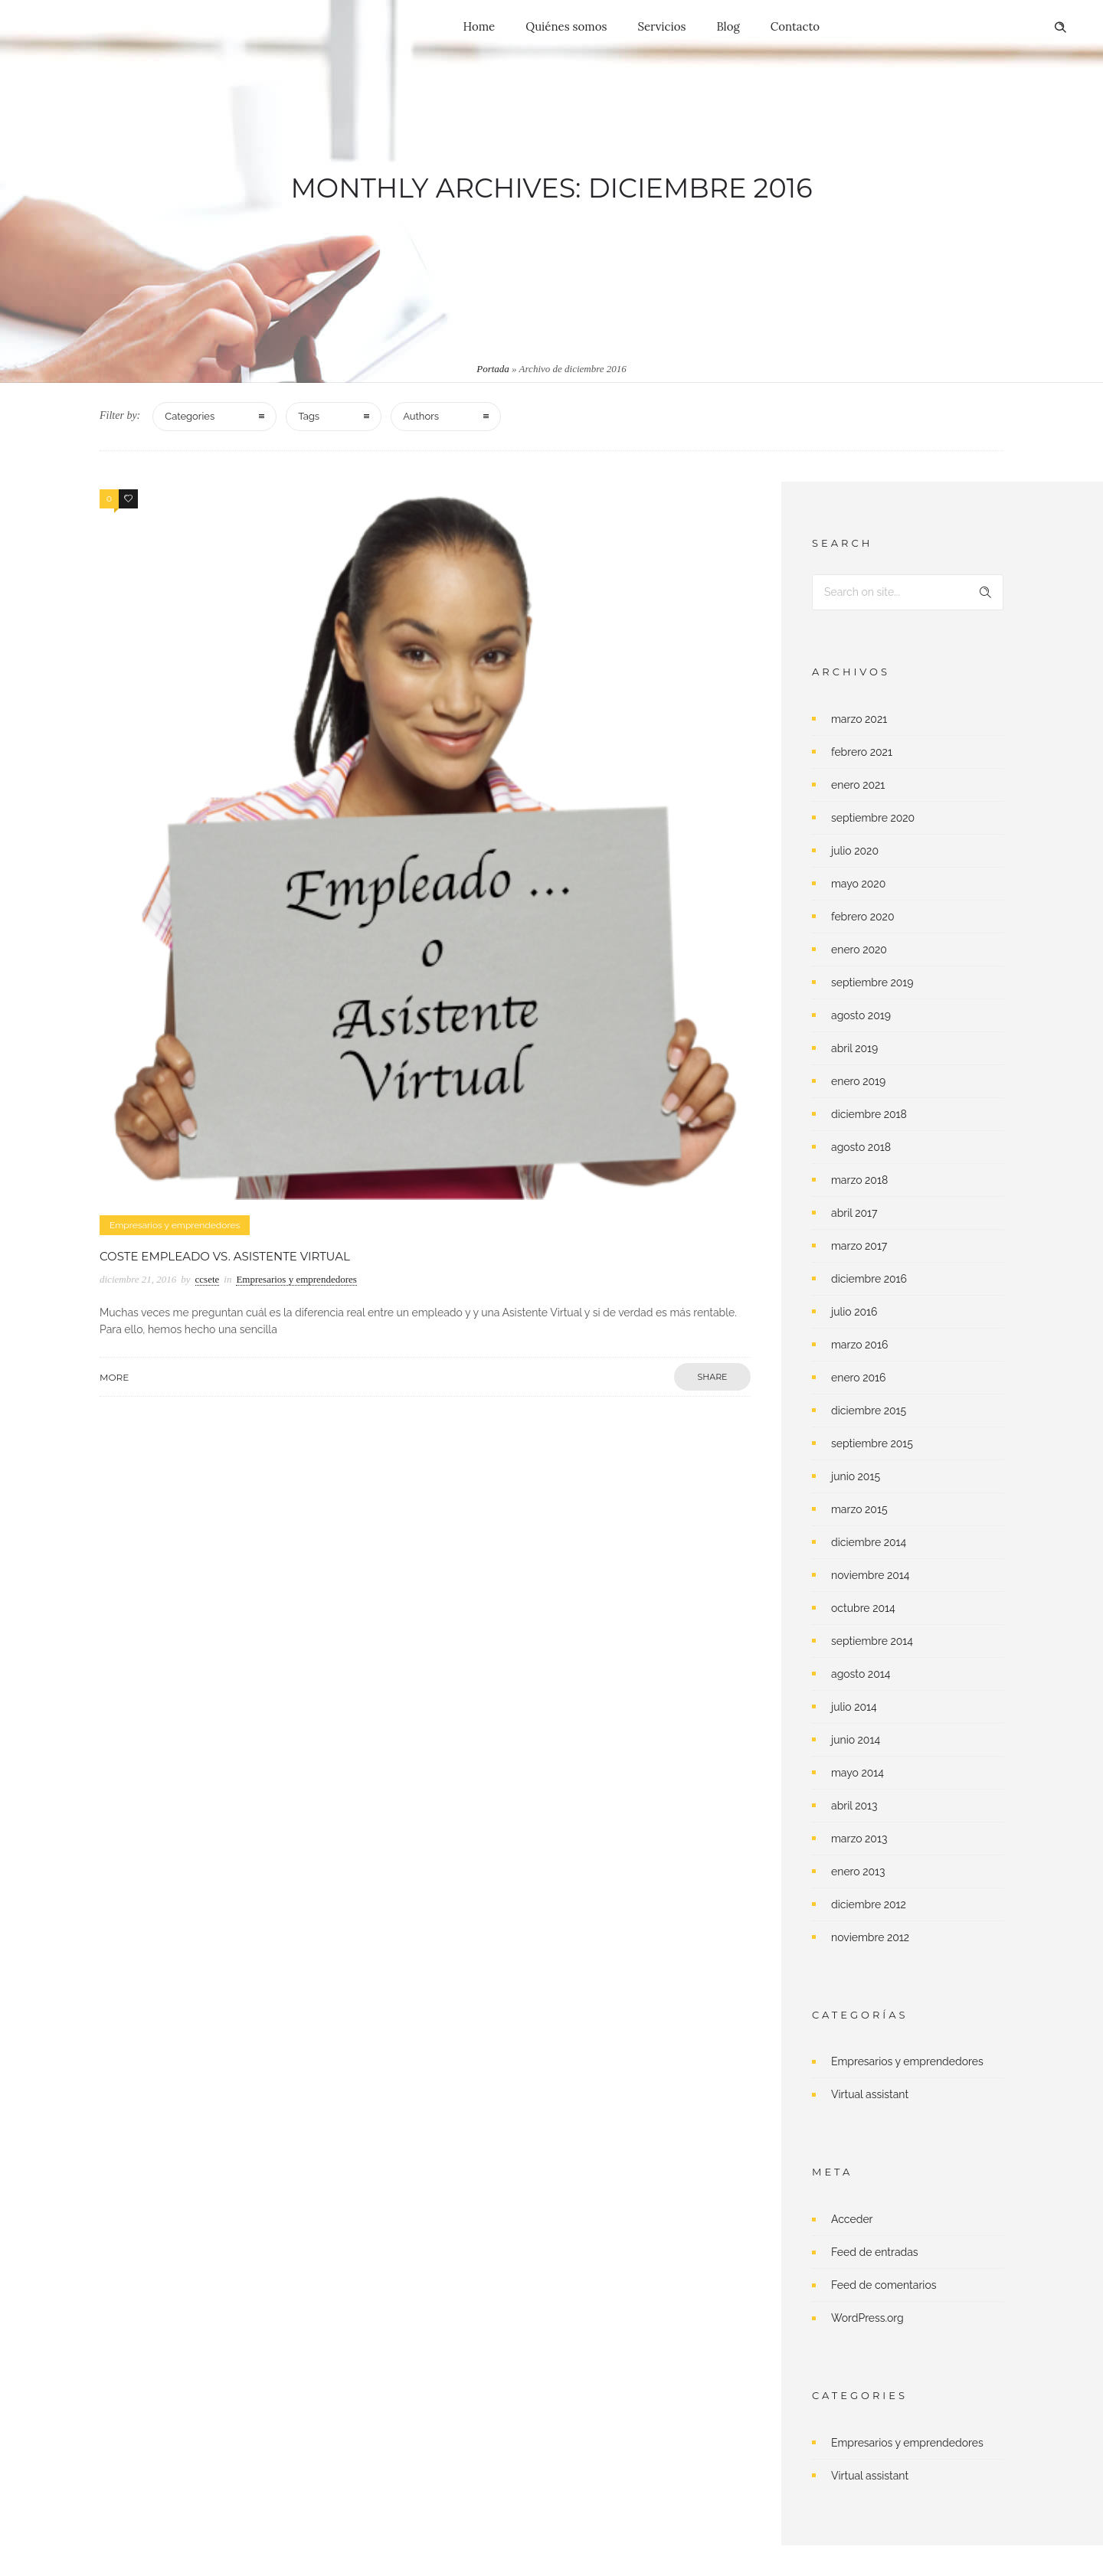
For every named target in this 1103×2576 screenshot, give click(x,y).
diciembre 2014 (868, 1542)
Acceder (852, 2219)
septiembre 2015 (872, 1443)
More (114, 1377)
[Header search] (1060, 27)
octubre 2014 (863, 1608)
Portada (492, 368)
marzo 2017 (859, 1246)
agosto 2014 (860, 1674)
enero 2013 (858, 1871)
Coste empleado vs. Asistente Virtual (225, 1256)
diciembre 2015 (868, 1410)
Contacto (795, 26)
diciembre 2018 (869, 1114)
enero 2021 (858, 785)
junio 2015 (855, 1476)
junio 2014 (855, 1740)
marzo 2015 (859, 1509)
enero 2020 (859, 949)
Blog (727, 26)
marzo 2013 (859, 1838)
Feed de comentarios (884, 2285)
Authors (421, 416)
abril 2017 (854, 1213)
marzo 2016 (859, 1345)
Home (479, 26)
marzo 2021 (859, 719)
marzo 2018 (859, 1180)
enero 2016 (858, 1377)
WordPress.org (867, 2318)
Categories (189, 416)
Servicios (661, 26)
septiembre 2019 (872, 982)
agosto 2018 (861, 1147)
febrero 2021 (861, 752)
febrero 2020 (862, 916)
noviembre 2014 (870, 1575)
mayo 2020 (858, 884)
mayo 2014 (857, 1773)
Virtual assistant (869, 2094)
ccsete (207, 1279)
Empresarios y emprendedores (907, 2061)
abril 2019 (854, 1048)
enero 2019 (858, 1081)
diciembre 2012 (868, 1904)
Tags (308, 416)
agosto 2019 (861, 1015)
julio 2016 (854, 1312)
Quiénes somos (566, 26)
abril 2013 (854, 1806)
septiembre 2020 (873, 818)
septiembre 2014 (872, 1641)
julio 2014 (854, 1707)
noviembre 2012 (870, 1937)
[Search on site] (907, 592)
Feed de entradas (874, 2252)
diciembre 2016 (869, 1279)
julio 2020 (855, 851)
